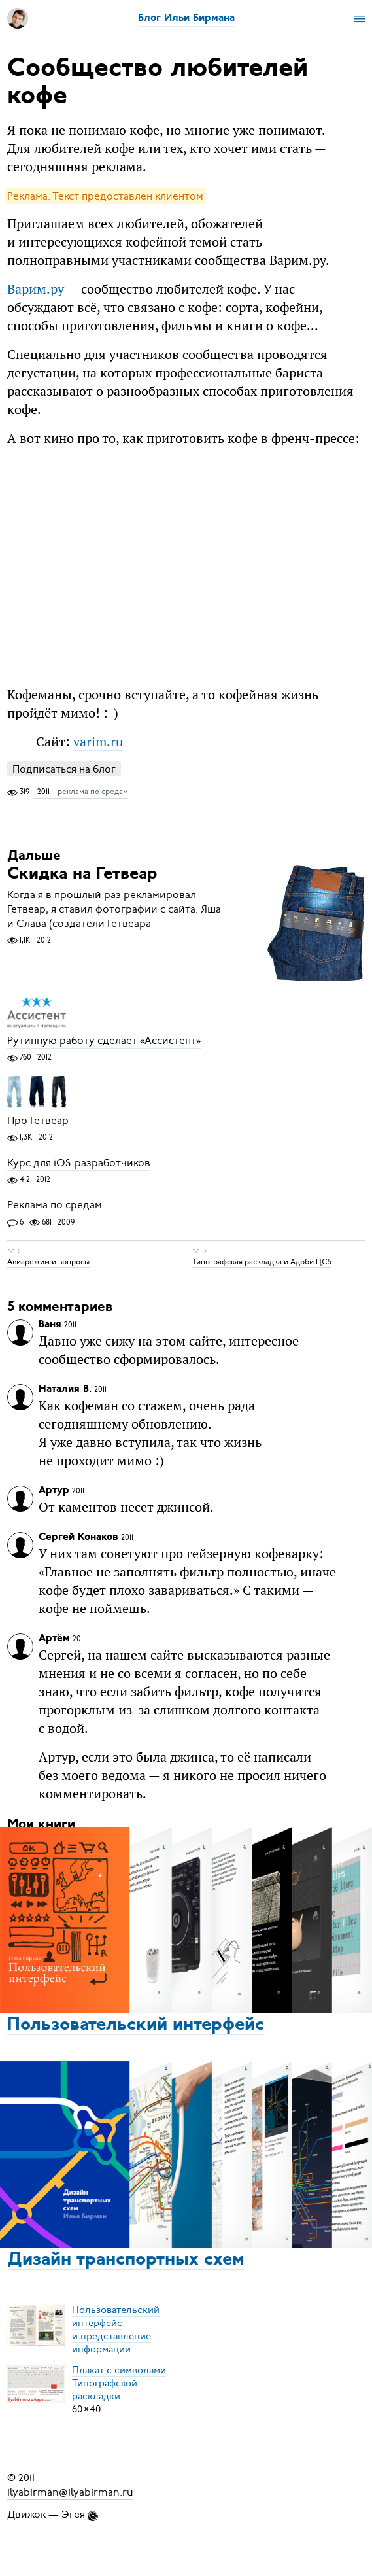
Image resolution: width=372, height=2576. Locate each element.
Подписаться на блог (64, 769)
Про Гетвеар (38, 1120)
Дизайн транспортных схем (126, 2260)
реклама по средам (93, 791)
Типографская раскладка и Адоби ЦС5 (261, 1262)
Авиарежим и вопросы (48, 1262)
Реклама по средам (54, 1205)
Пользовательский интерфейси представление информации (116, 2329)
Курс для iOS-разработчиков (78, 1163)
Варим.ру (35, 289)
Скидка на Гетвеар (82, 875)
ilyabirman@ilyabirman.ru (70, 2492)
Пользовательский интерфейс (135, 2025)
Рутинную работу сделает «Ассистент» (104, 1041)
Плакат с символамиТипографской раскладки (119, 2383)
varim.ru (98, 741)
